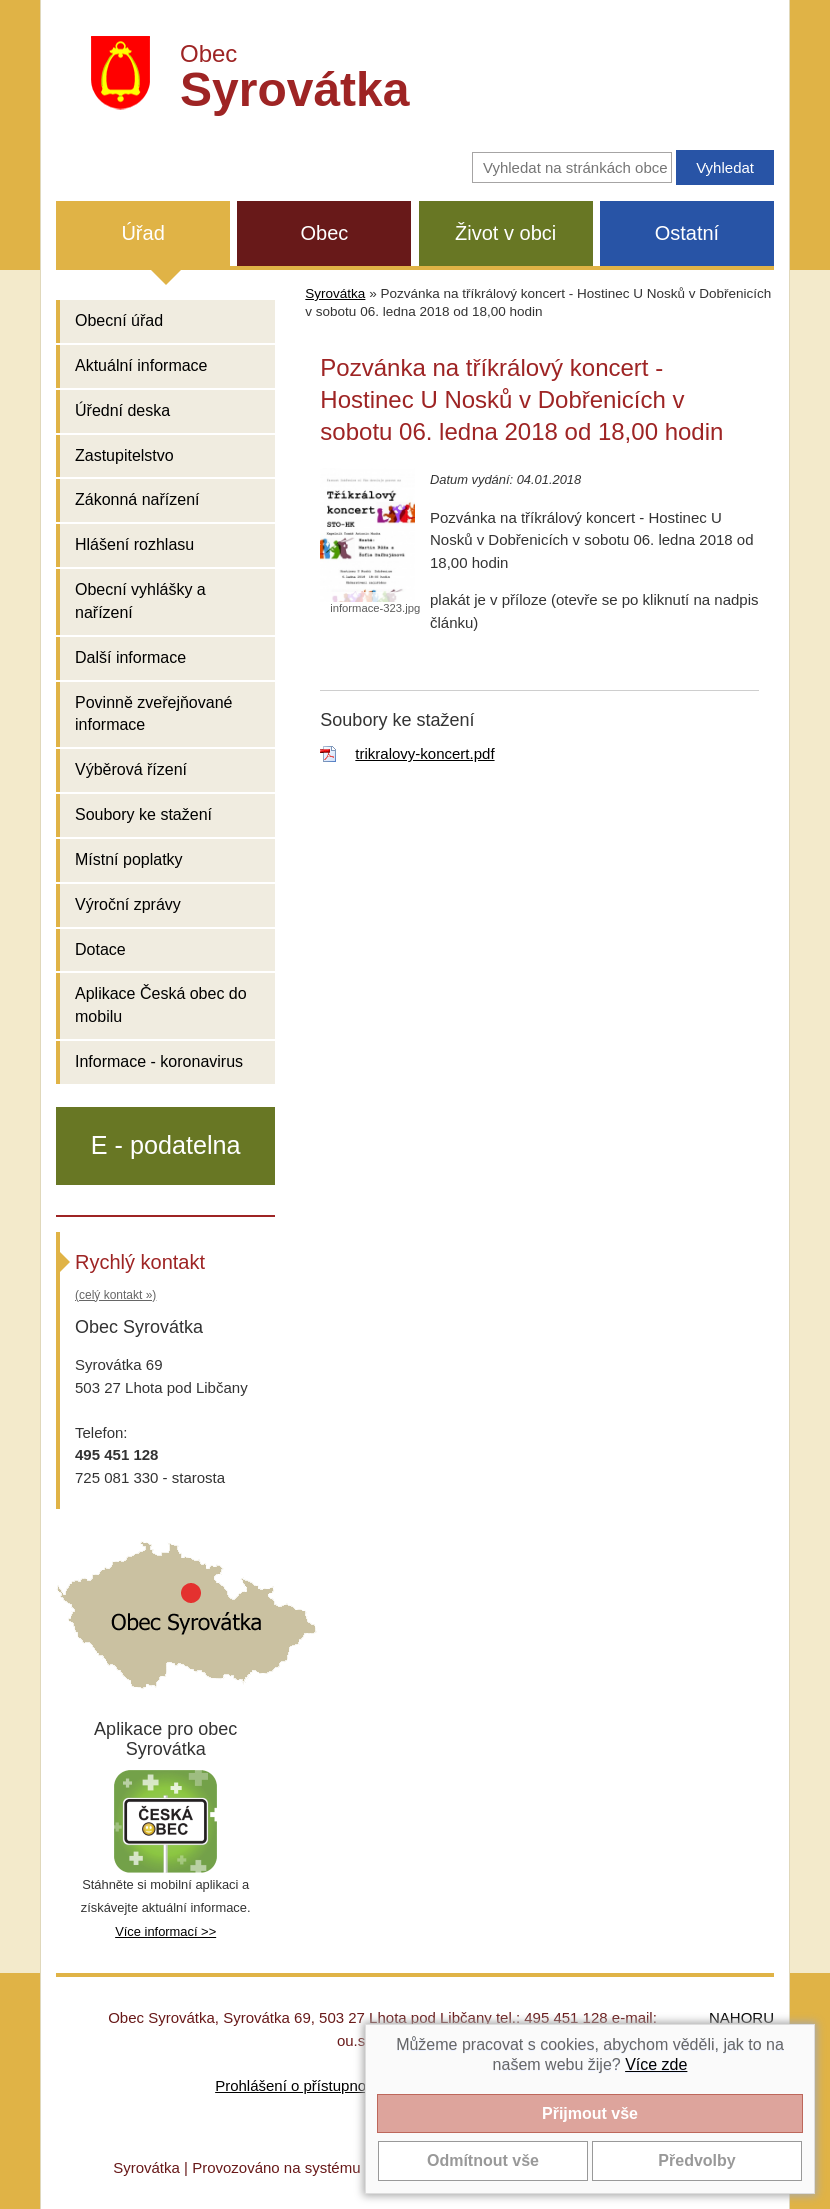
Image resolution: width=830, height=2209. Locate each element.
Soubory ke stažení (143, 814)
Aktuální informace (141, 365)
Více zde (656, 2064)
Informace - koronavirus (159, 1061)
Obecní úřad (119, 320)
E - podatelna (166, 1145)
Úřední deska (122, 410)
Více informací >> (165, 1931)
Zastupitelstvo (124, 455)
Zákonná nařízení (137, 499)
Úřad (142, 233)
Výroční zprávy (128, 904)
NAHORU (741, 2017)
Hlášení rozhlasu (134, 544)
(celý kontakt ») (115, 1295)
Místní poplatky (129, 859)
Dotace (100, 949)
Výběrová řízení (131, 769)
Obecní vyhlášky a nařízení (140, 601)
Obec (324, 233)
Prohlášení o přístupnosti (298, 2085)
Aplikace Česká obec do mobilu (161, 1005)
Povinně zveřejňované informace (153, 714)
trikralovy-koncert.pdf (424, 753)
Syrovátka (335, 293)
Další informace (130, 657)
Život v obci (505, 233)
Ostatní (687, 233)
